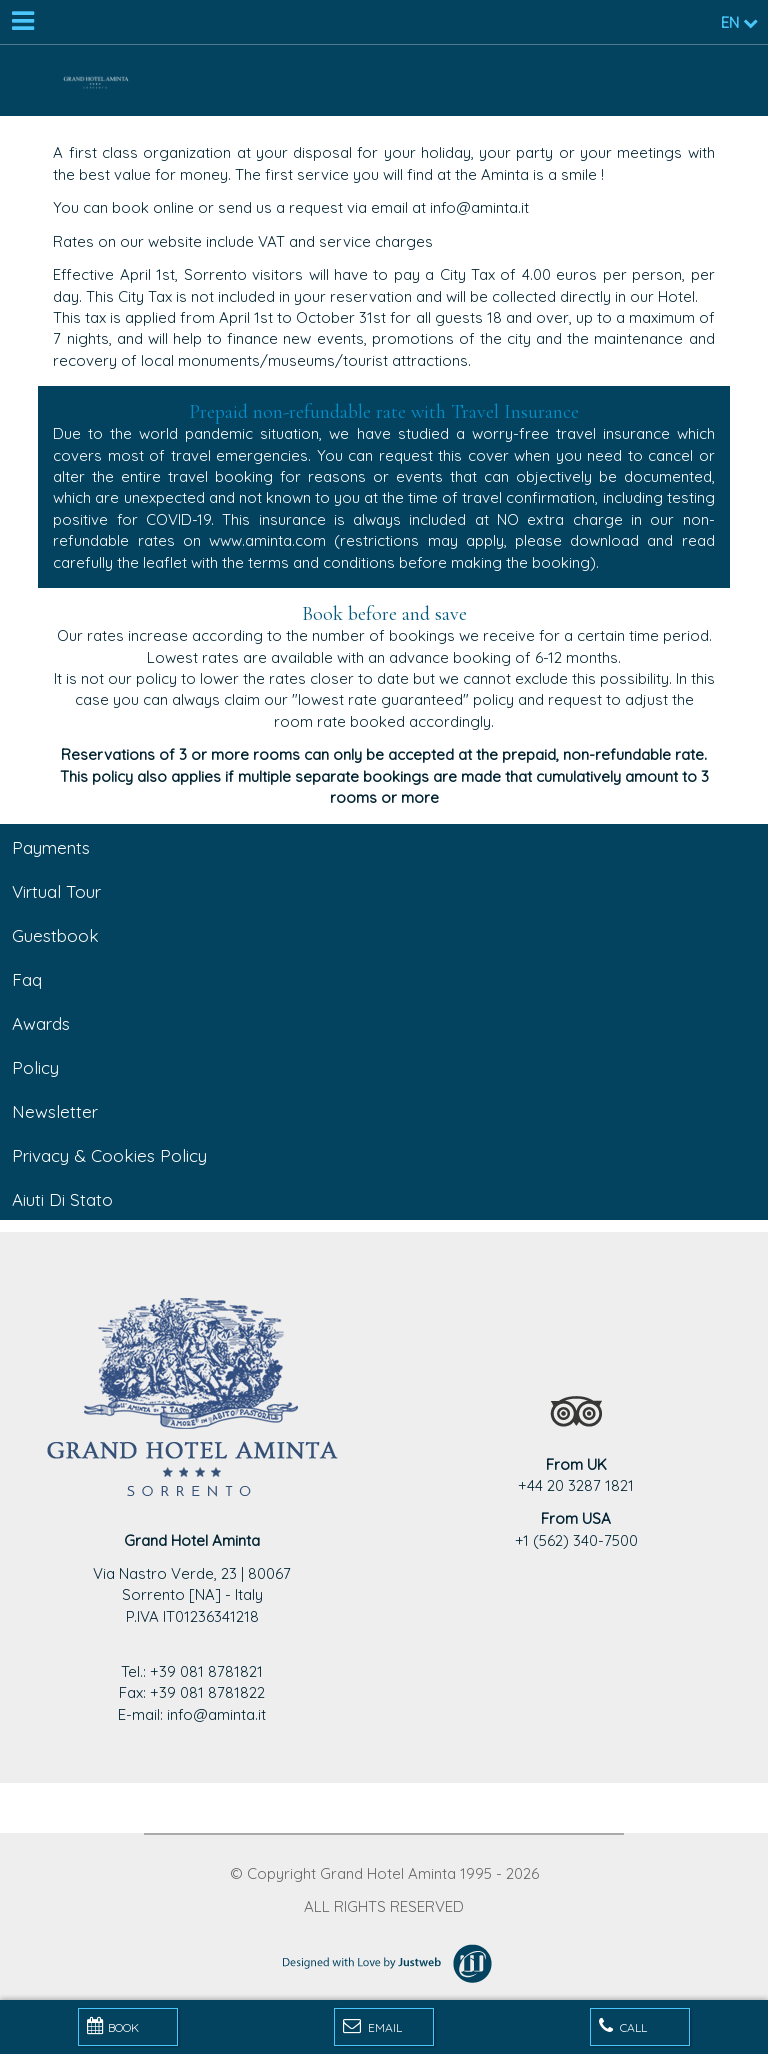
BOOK (113, 2026)
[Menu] (22, 22)
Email (372, 2026)
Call (623, 2026)
